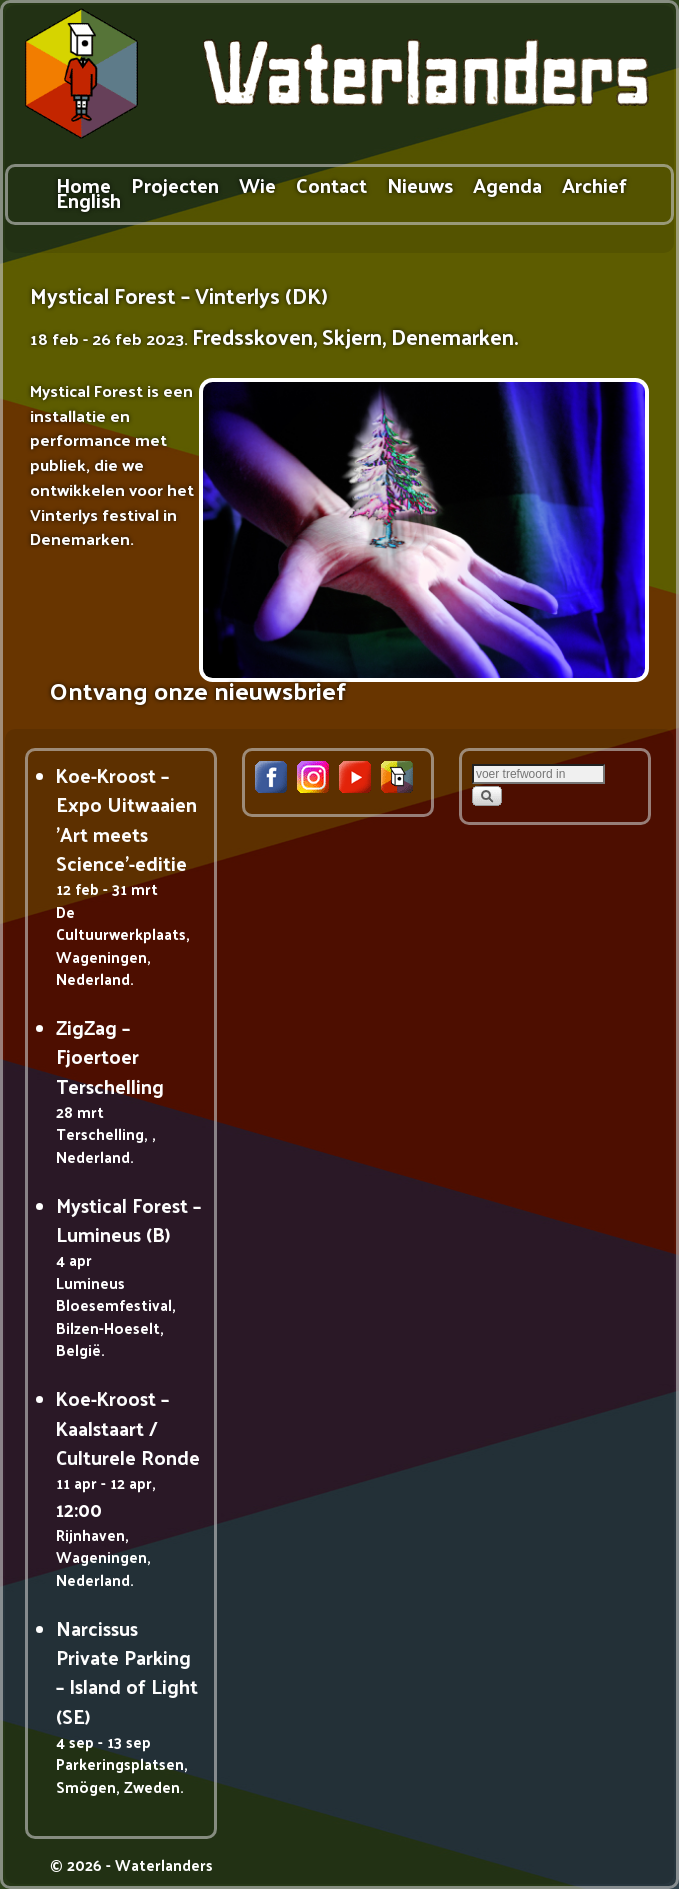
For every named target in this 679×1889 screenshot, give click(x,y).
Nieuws (420, 184)
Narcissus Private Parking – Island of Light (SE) (127, 1672)
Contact (331, 184)
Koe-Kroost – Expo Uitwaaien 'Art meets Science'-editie (126, 819)
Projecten (175, 184)
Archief (594, 184)
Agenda (507, 184)
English (88, 199)
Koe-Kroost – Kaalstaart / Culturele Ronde (128, 1427)
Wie (257, 184)
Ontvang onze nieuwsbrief (198, 689)
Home (83, 184)
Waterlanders (164, 1864)
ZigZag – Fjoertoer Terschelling (110, 1056)
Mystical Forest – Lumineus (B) (128, 1219)
